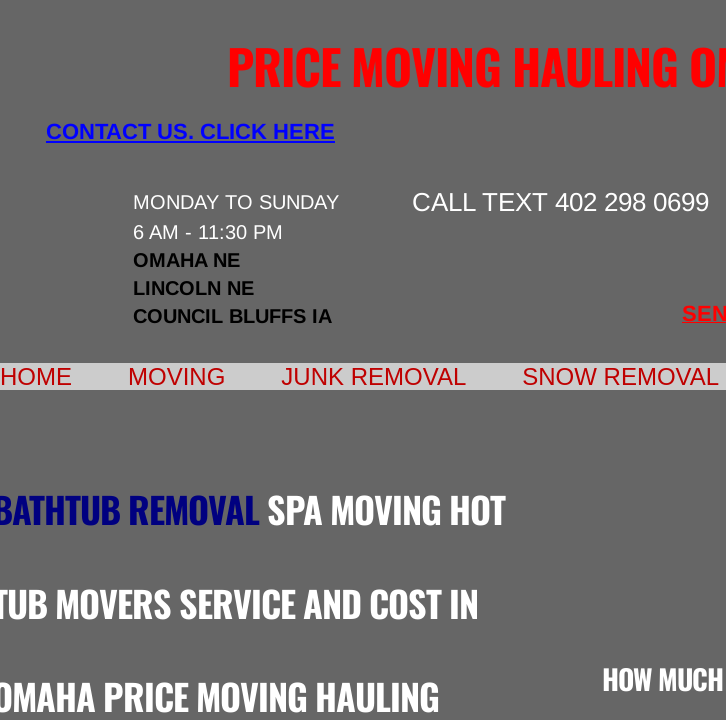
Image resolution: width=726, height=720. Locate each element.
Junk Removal (373, 376)
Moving (176, 376)
